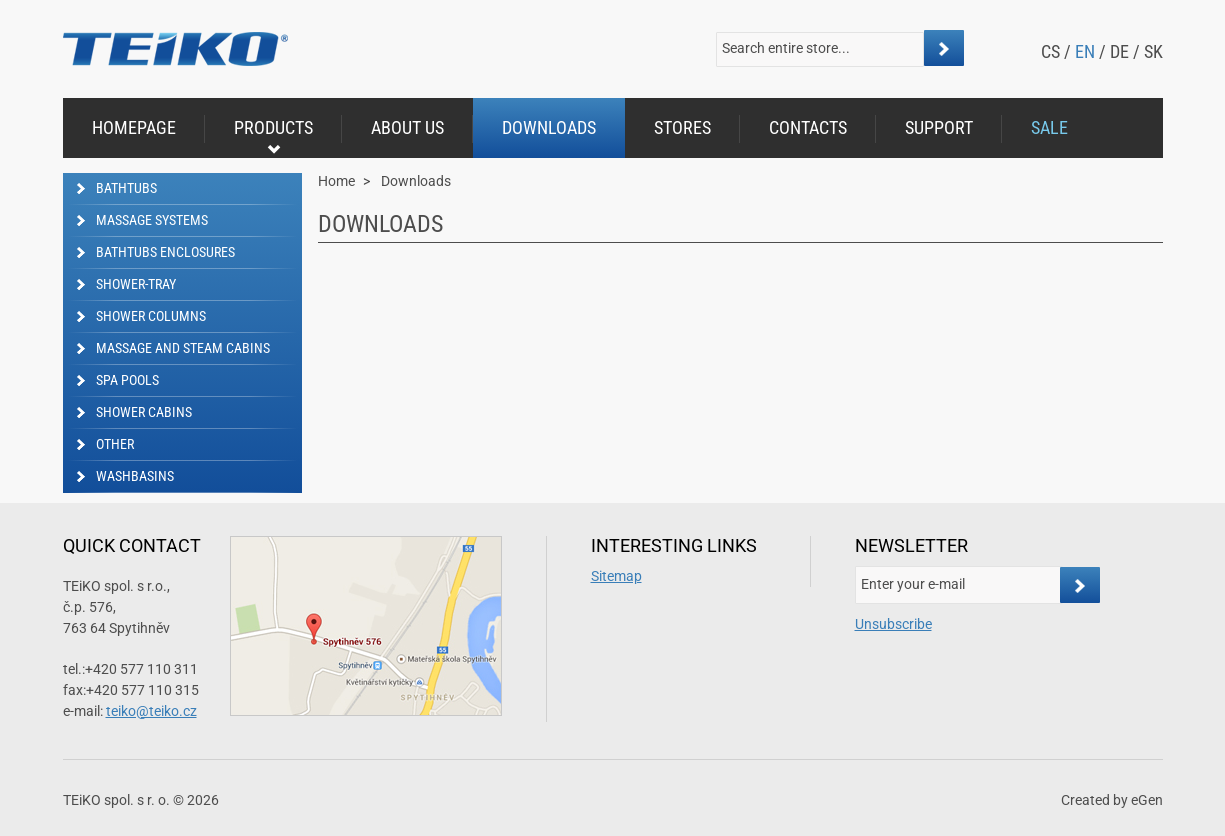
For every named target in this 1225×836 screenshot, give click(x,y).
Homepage (134, 127)
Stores (682, 127)
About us (407, 127)
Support (939, 127)
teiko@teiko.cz (151, 711)
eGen (1147, 800)
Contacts (808, 127)
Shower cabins (144, 412)
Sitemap (616, 576)
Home (336, 181)
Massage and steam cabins (183, 348)
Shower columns (151, 316)
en (1085, 51)
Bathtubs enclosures (165, 252)
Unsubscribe (893, 624)
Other (115, 444)
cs (1050, 51)
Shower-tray (136, 284)
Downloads (549, 127)
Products (273, 136)
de (1119, 51)
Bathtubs (126, 188)
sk (1153, 51)
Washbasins (135, 476)
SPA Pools (127, 380)
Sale (1049, 127)
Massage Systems (152, 220)
